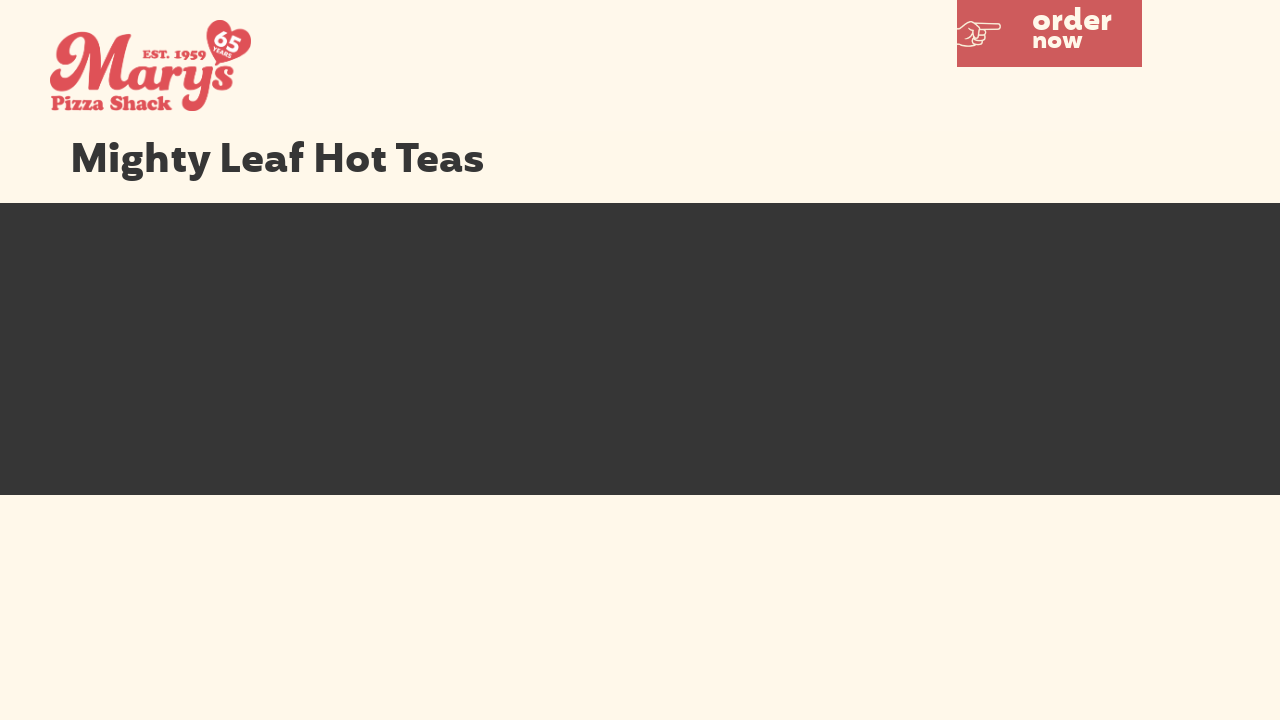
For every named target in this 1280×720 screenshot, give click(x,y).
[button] (1049, 33)
